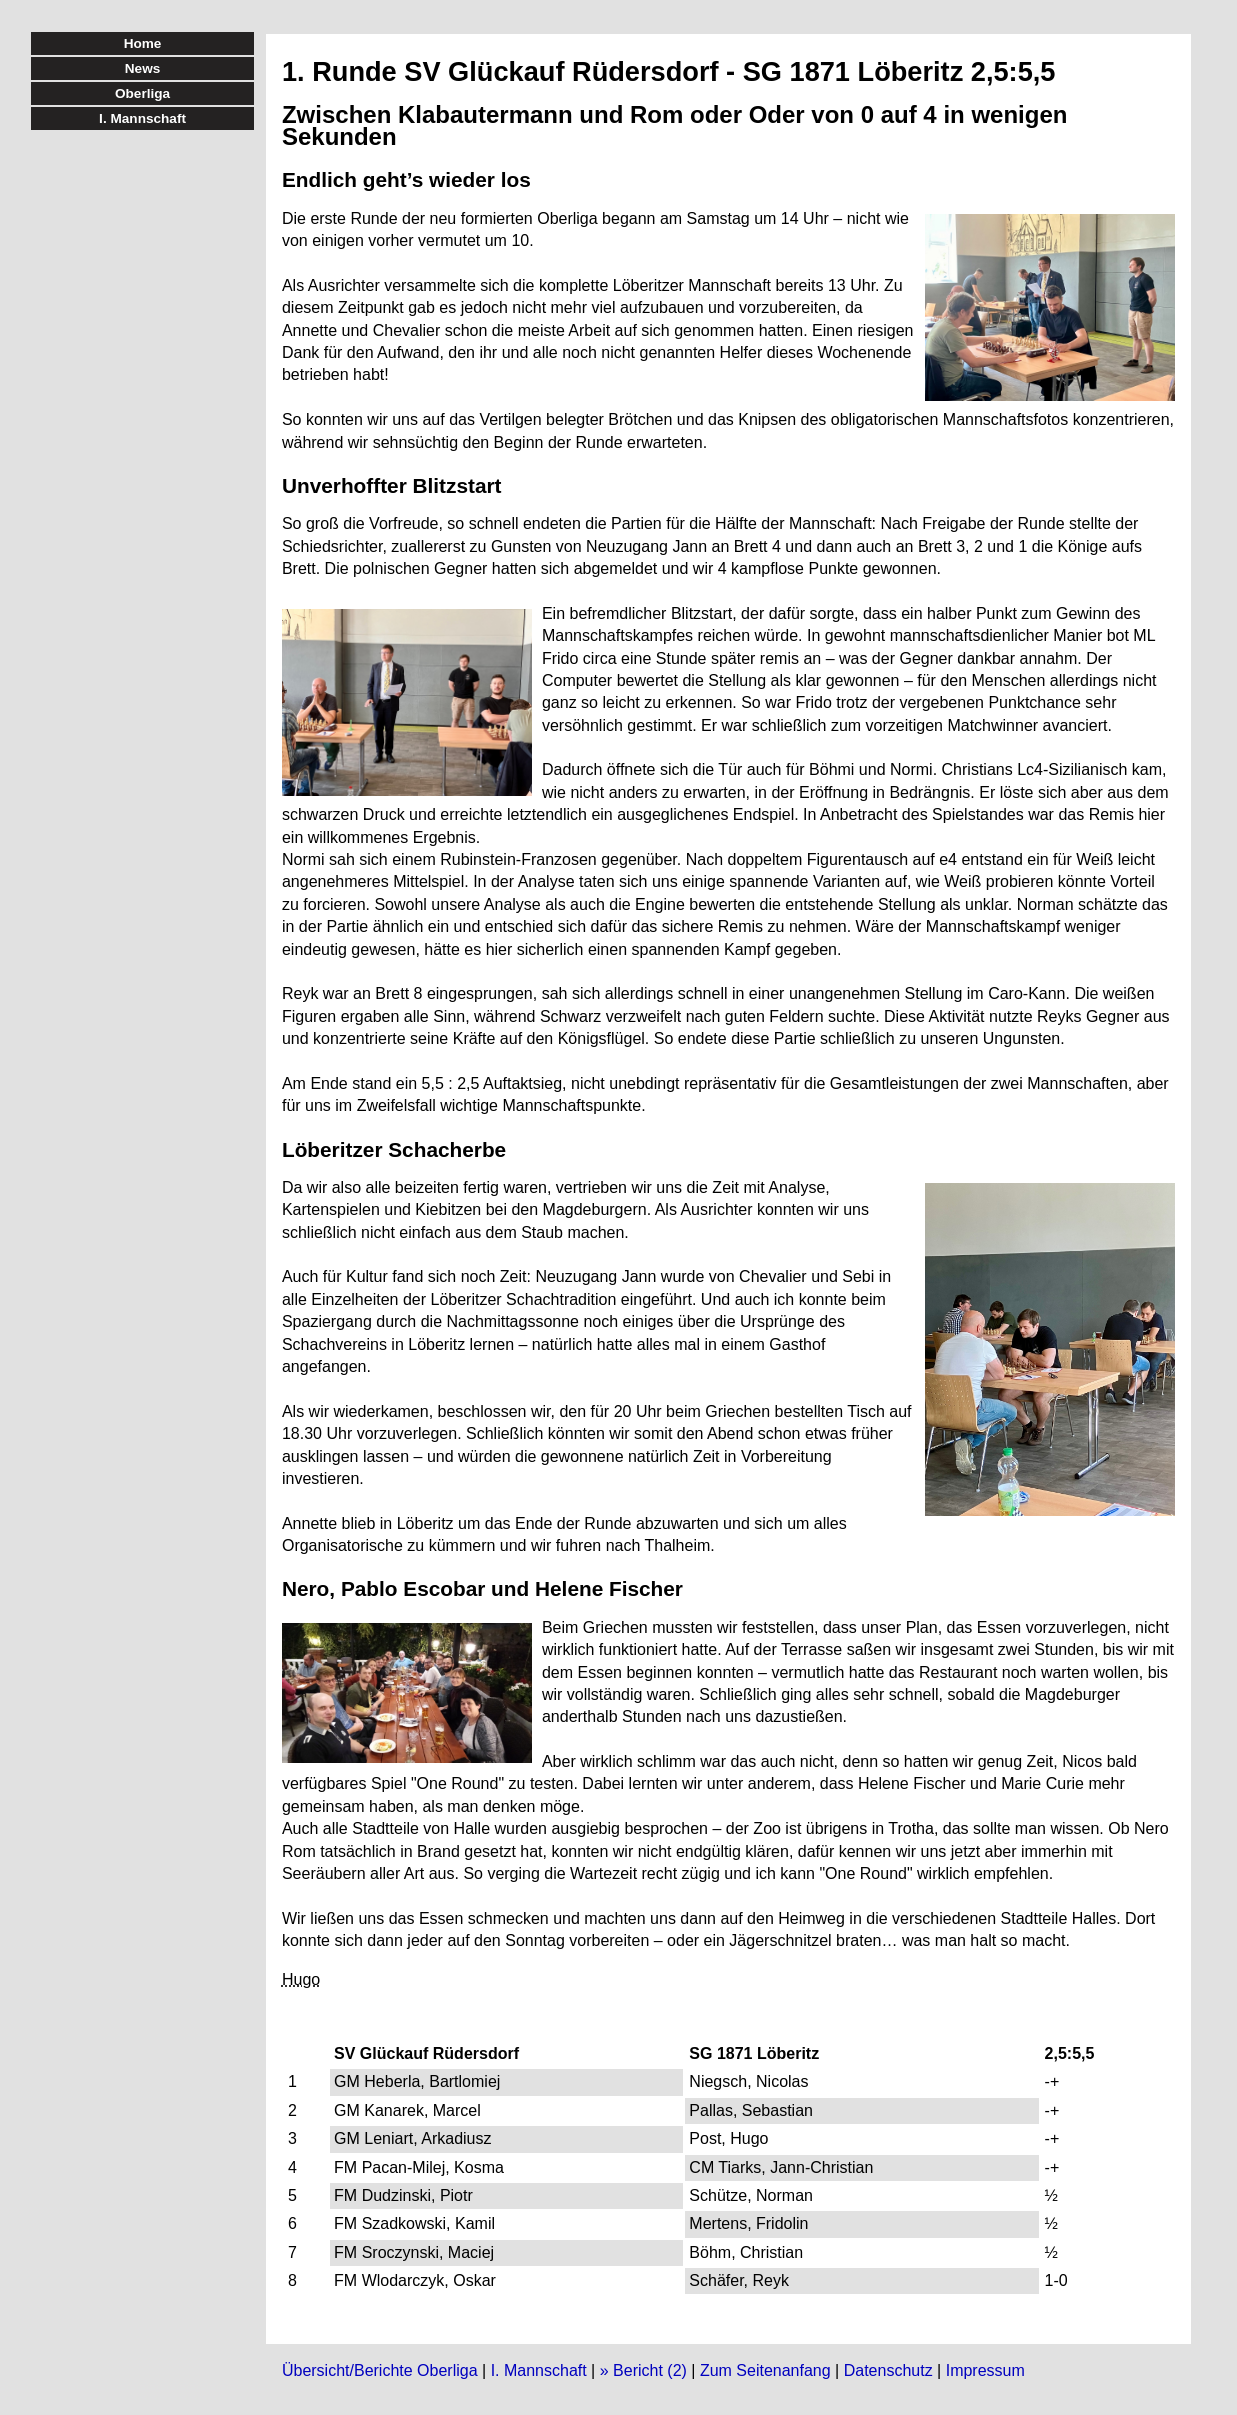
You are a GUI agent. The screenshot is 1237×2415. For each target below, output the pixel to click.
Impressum (985, 2370)
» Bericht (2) (643, 2370)
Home (143, 43)
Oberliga (142, 93)
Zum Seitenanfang (765, 2370)
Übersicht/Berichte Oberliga (380, 2370)
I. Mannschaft (539, 2370)
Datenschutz (888, 2370)
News (143, 68)
